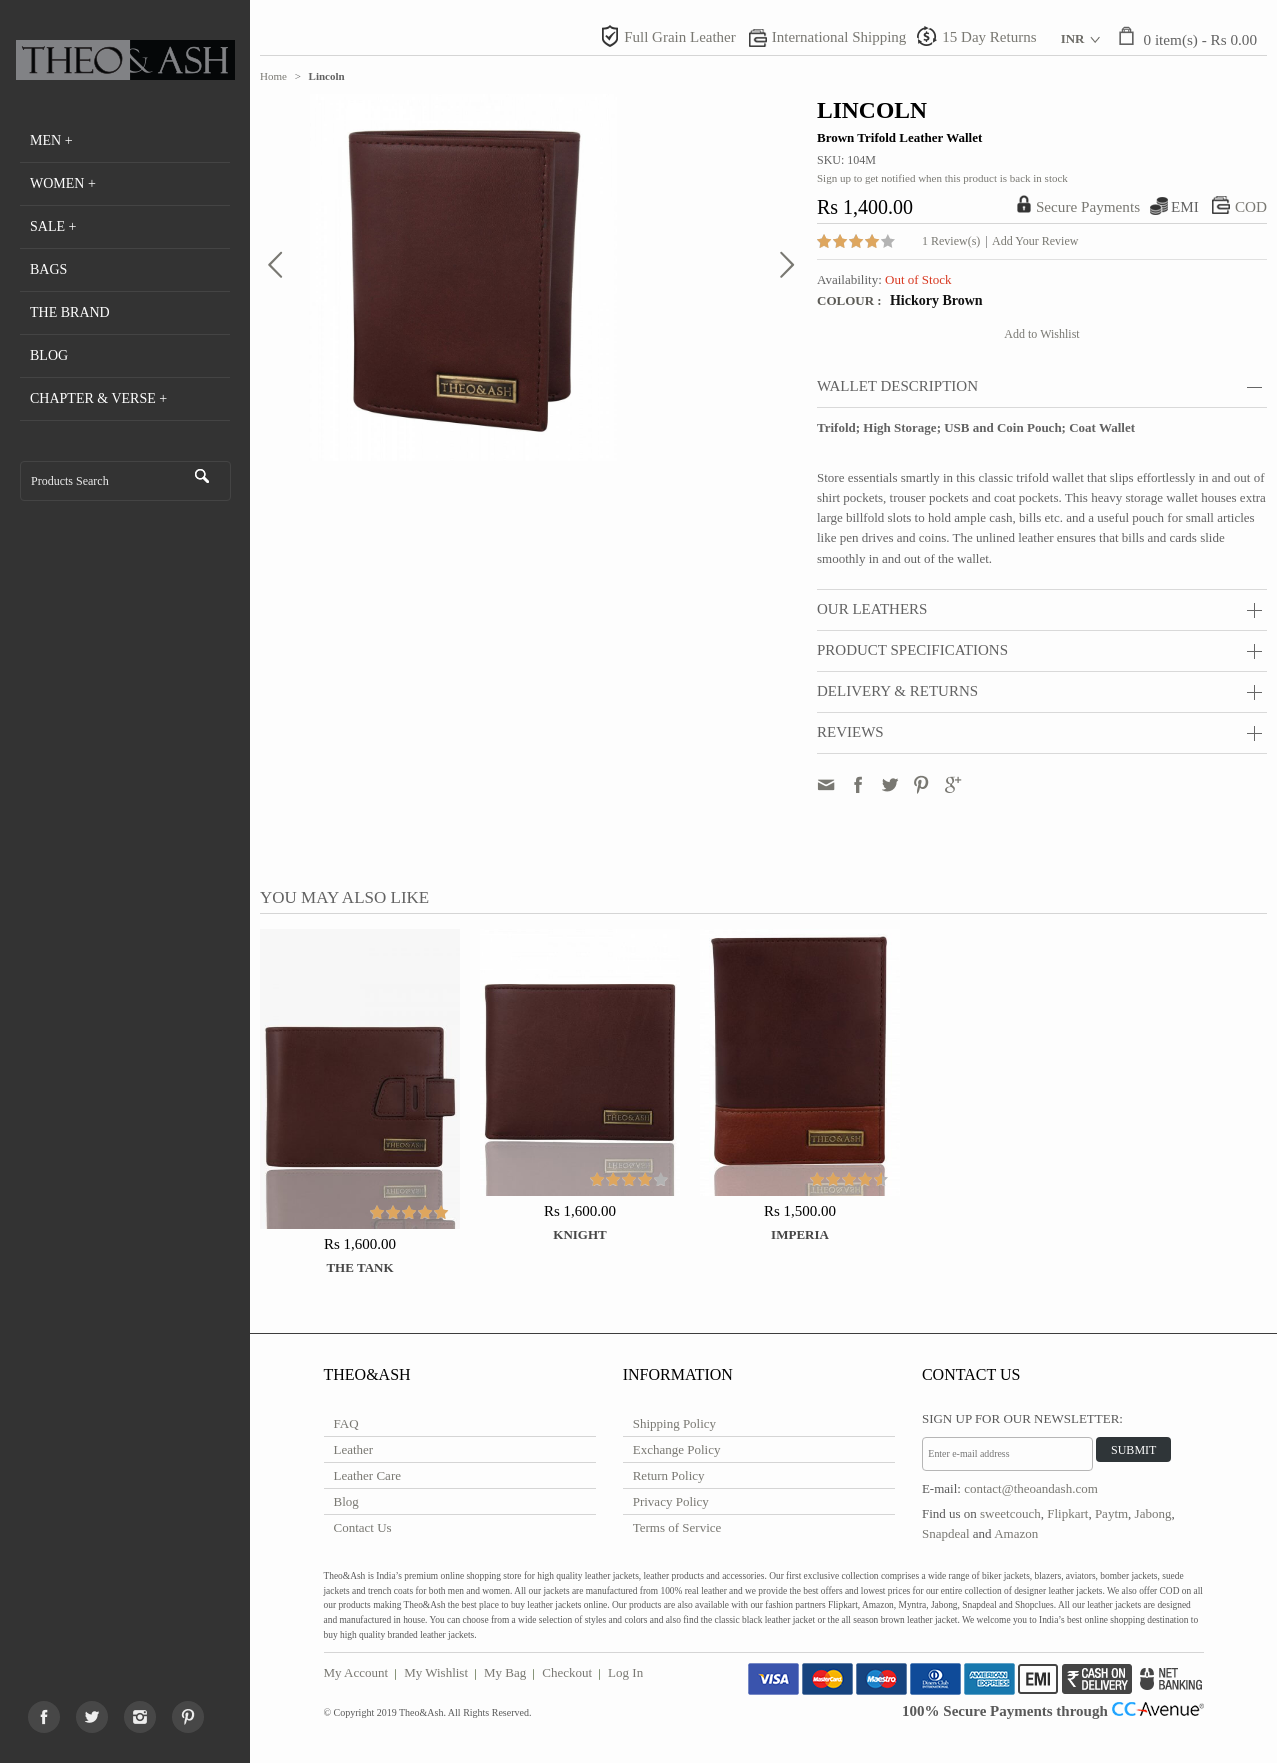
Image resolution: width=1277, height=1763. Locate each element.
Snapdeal (946, 1533)
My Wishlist (436, 1672)
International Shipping (839, 37)
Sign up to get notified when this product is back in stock (942, 178)
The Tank (359, 1267)
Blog (346, 1501)
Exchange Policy (677, 1449)
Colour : (851, 300)
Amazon (1016, 1533)
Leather (354, 1449)
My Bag (505, 1672)
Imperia (800, 1234)
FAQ (346, 1423)
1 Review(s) (951, 241)
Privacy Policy (671, 1501)
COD (1251, 206)
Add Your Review (1035, 241)
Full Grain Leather (680, 37)
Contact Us (363, 1527)
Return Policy (669, 1475)
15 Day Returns (989, 37)
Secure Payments (1088, 206)
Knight (579, 1234)
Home (273, 76)
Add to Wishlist (1041, 334)
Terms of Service (677, 1527)
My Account (356, 1672)
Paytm (1111, 1513)
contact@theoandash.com (1031, 1488)
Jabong (1153, 1513)
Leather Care (367, 1475)
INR (1073, 38)
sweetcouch (1010, 1513)
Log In (625, 1672)
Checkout (567, 1672)
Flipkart (1067, 1513)
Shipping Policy (674, 1423)
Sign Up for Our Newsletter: (1022, 1418)
